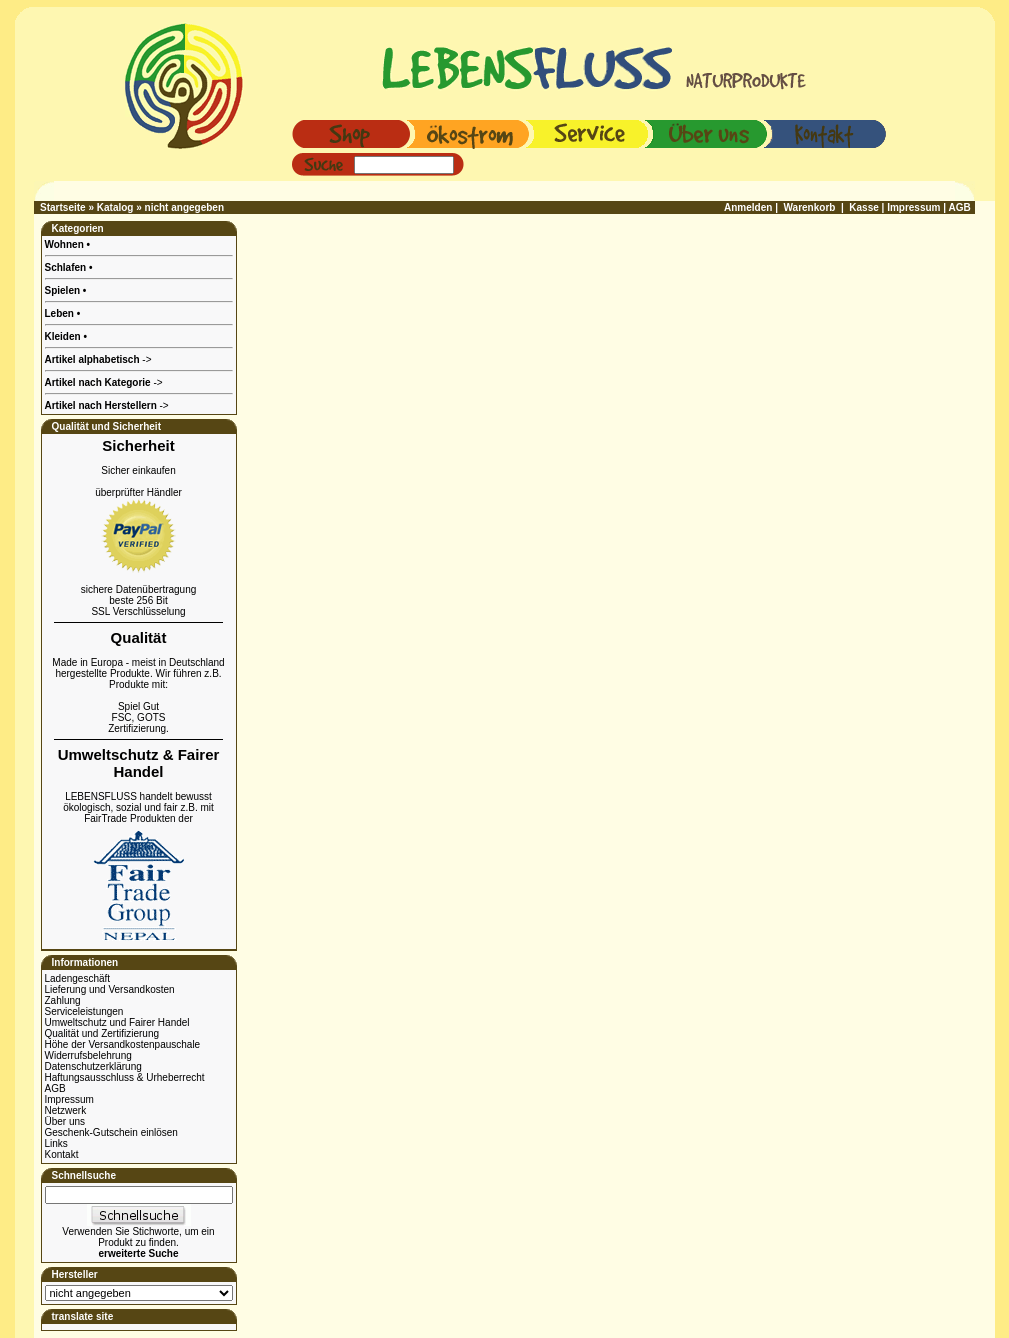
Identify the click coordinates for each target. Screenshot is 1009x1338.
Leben (61, 313)
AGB (55, 1088)
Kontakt (62, 1154)
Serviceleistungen (84, 1011)
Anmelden (748, 207)
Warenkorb (810, 207)
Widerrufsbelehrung (88, 1055)
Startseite (63, 207)
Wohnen (66, 244)
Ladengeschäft (78, 978)
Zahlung (63, 1000)
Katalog (115, 207)
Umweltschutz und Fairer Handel (117, 1022)
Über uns (65, 1121)
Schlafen (67, 267)
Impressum (69, 1099)
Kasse (863, 207)
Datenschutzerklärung (93, 1066)
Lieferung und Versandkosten (110, 989)
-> (107, 405)
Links (56, 1143)
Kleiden (64, 336)
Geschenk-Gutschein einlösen (111, 1132)
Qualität (139, 637)
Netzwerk (66, 1110)
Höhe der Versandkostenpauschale (123, 1044)
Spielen (64, 290)
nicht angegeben (184, 207)
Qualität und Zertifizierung (102, 1033)
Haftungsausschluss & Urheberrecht (125, 1077)
